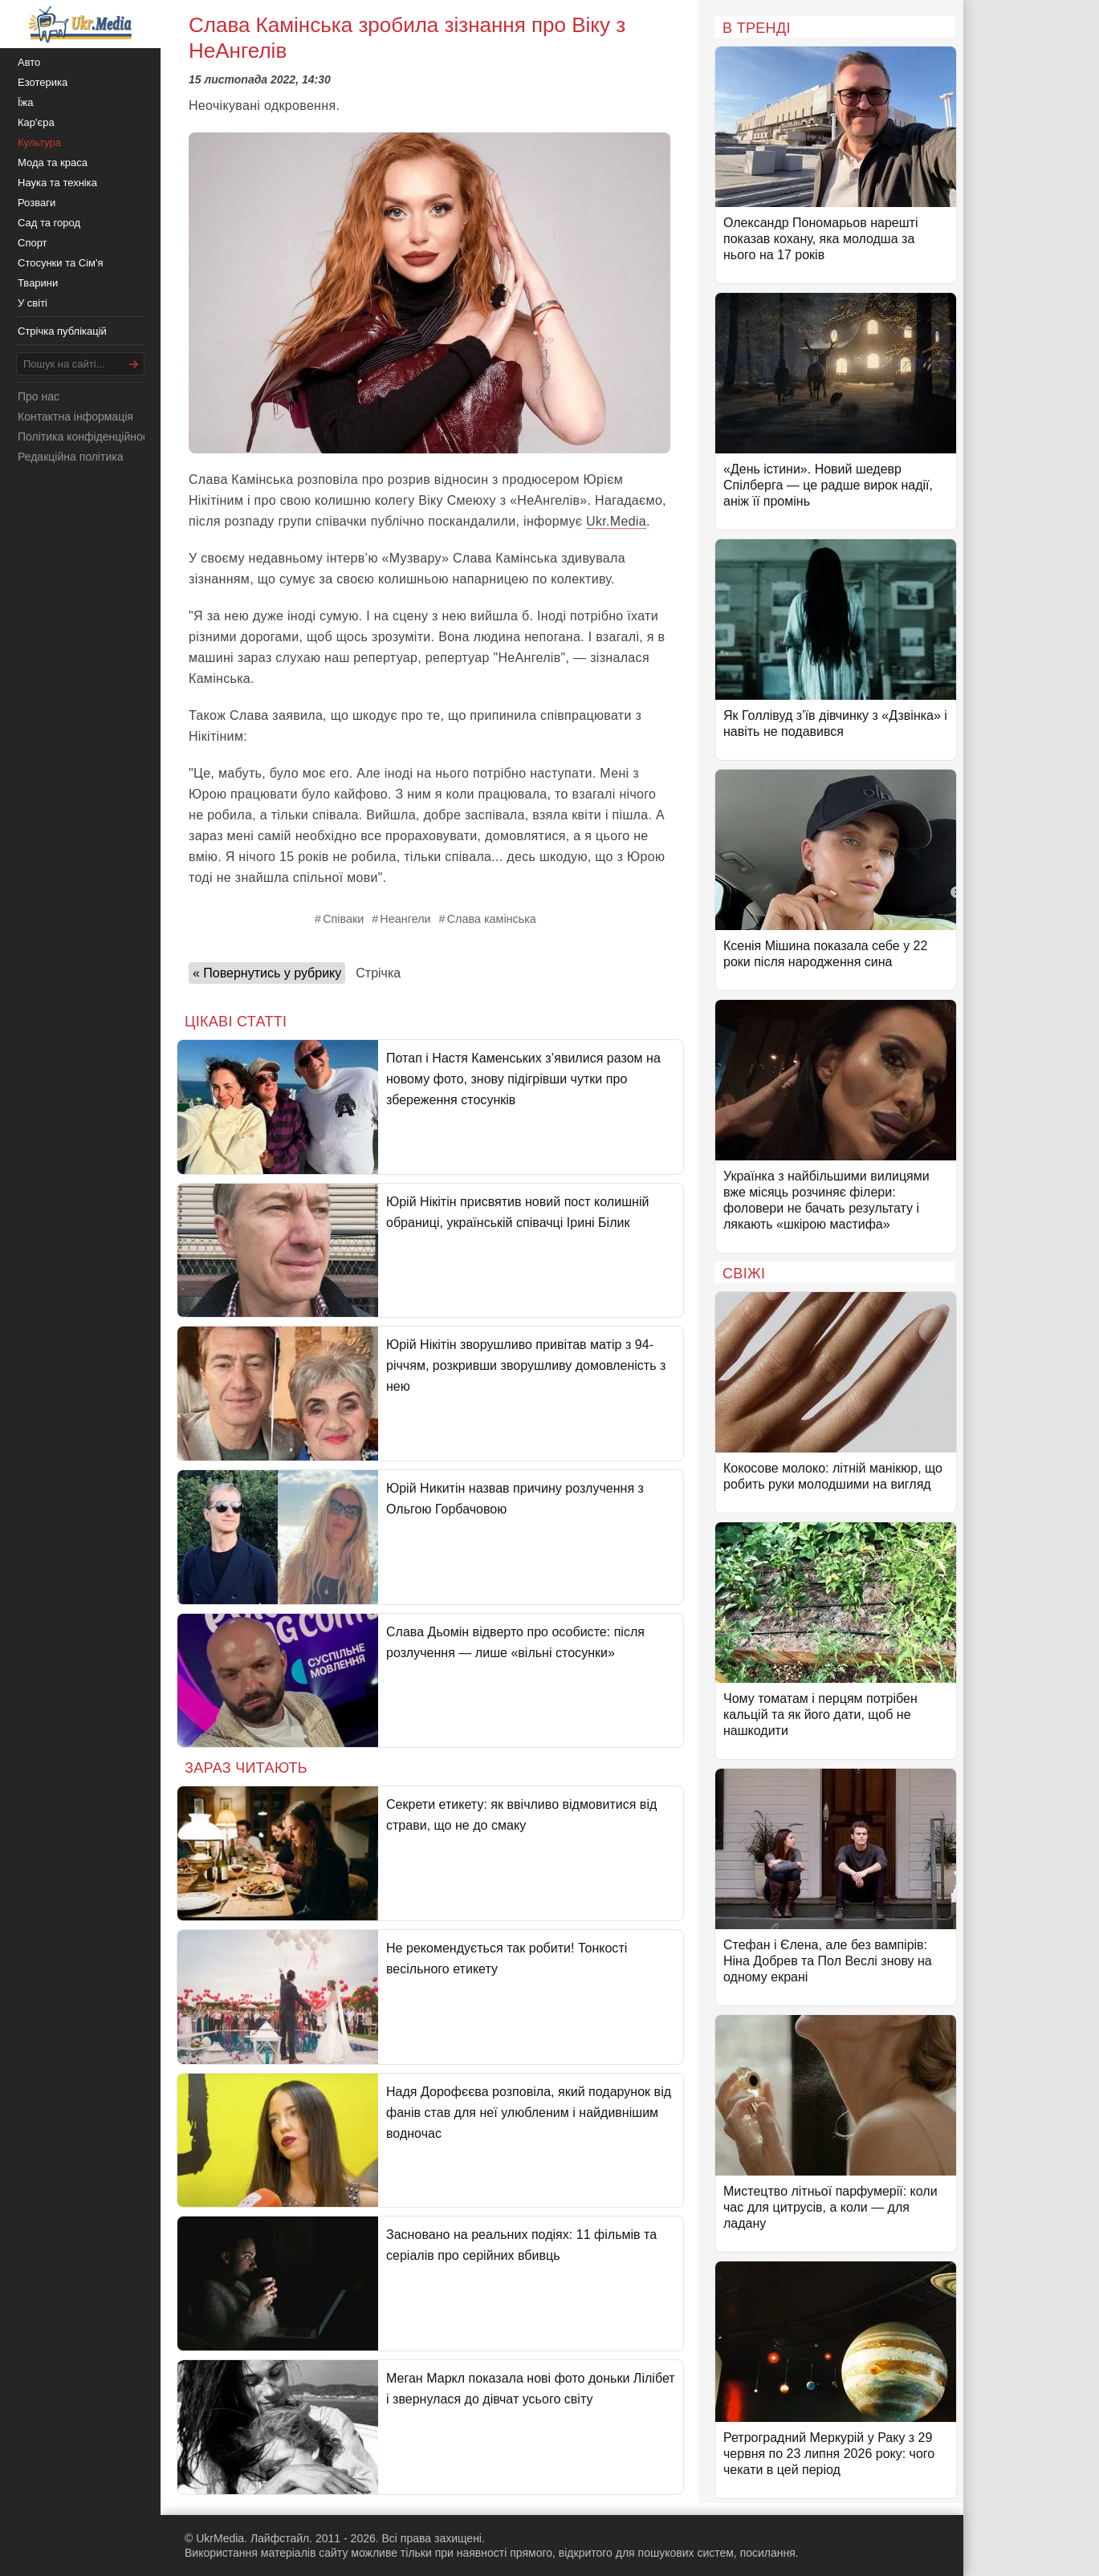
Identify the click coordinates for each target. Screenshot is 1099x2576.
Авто (29, 62)
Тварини (38, 283)
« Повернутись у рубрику (267, 973)
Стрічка (378, 973)
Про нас (38, 396)
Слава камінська (491, 918)
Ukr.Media (616, 521)
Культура (39, 142)
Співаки (343, 918)
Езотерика (42, 82)
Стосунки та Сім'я (61, 263)
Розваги (36, 203)
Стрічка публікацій (62, 331)
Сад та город (49, 223)
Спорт (32, 243)
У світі (32, 303)
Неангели (405, 918)
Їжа (26, 102)
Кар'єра (36, 122)
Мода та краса (53, 162)
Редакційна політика (70, 456)
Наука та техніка (57, 183)
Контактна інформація (75, 416)
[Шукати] (134, 364)
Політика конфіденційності (87, 436)
